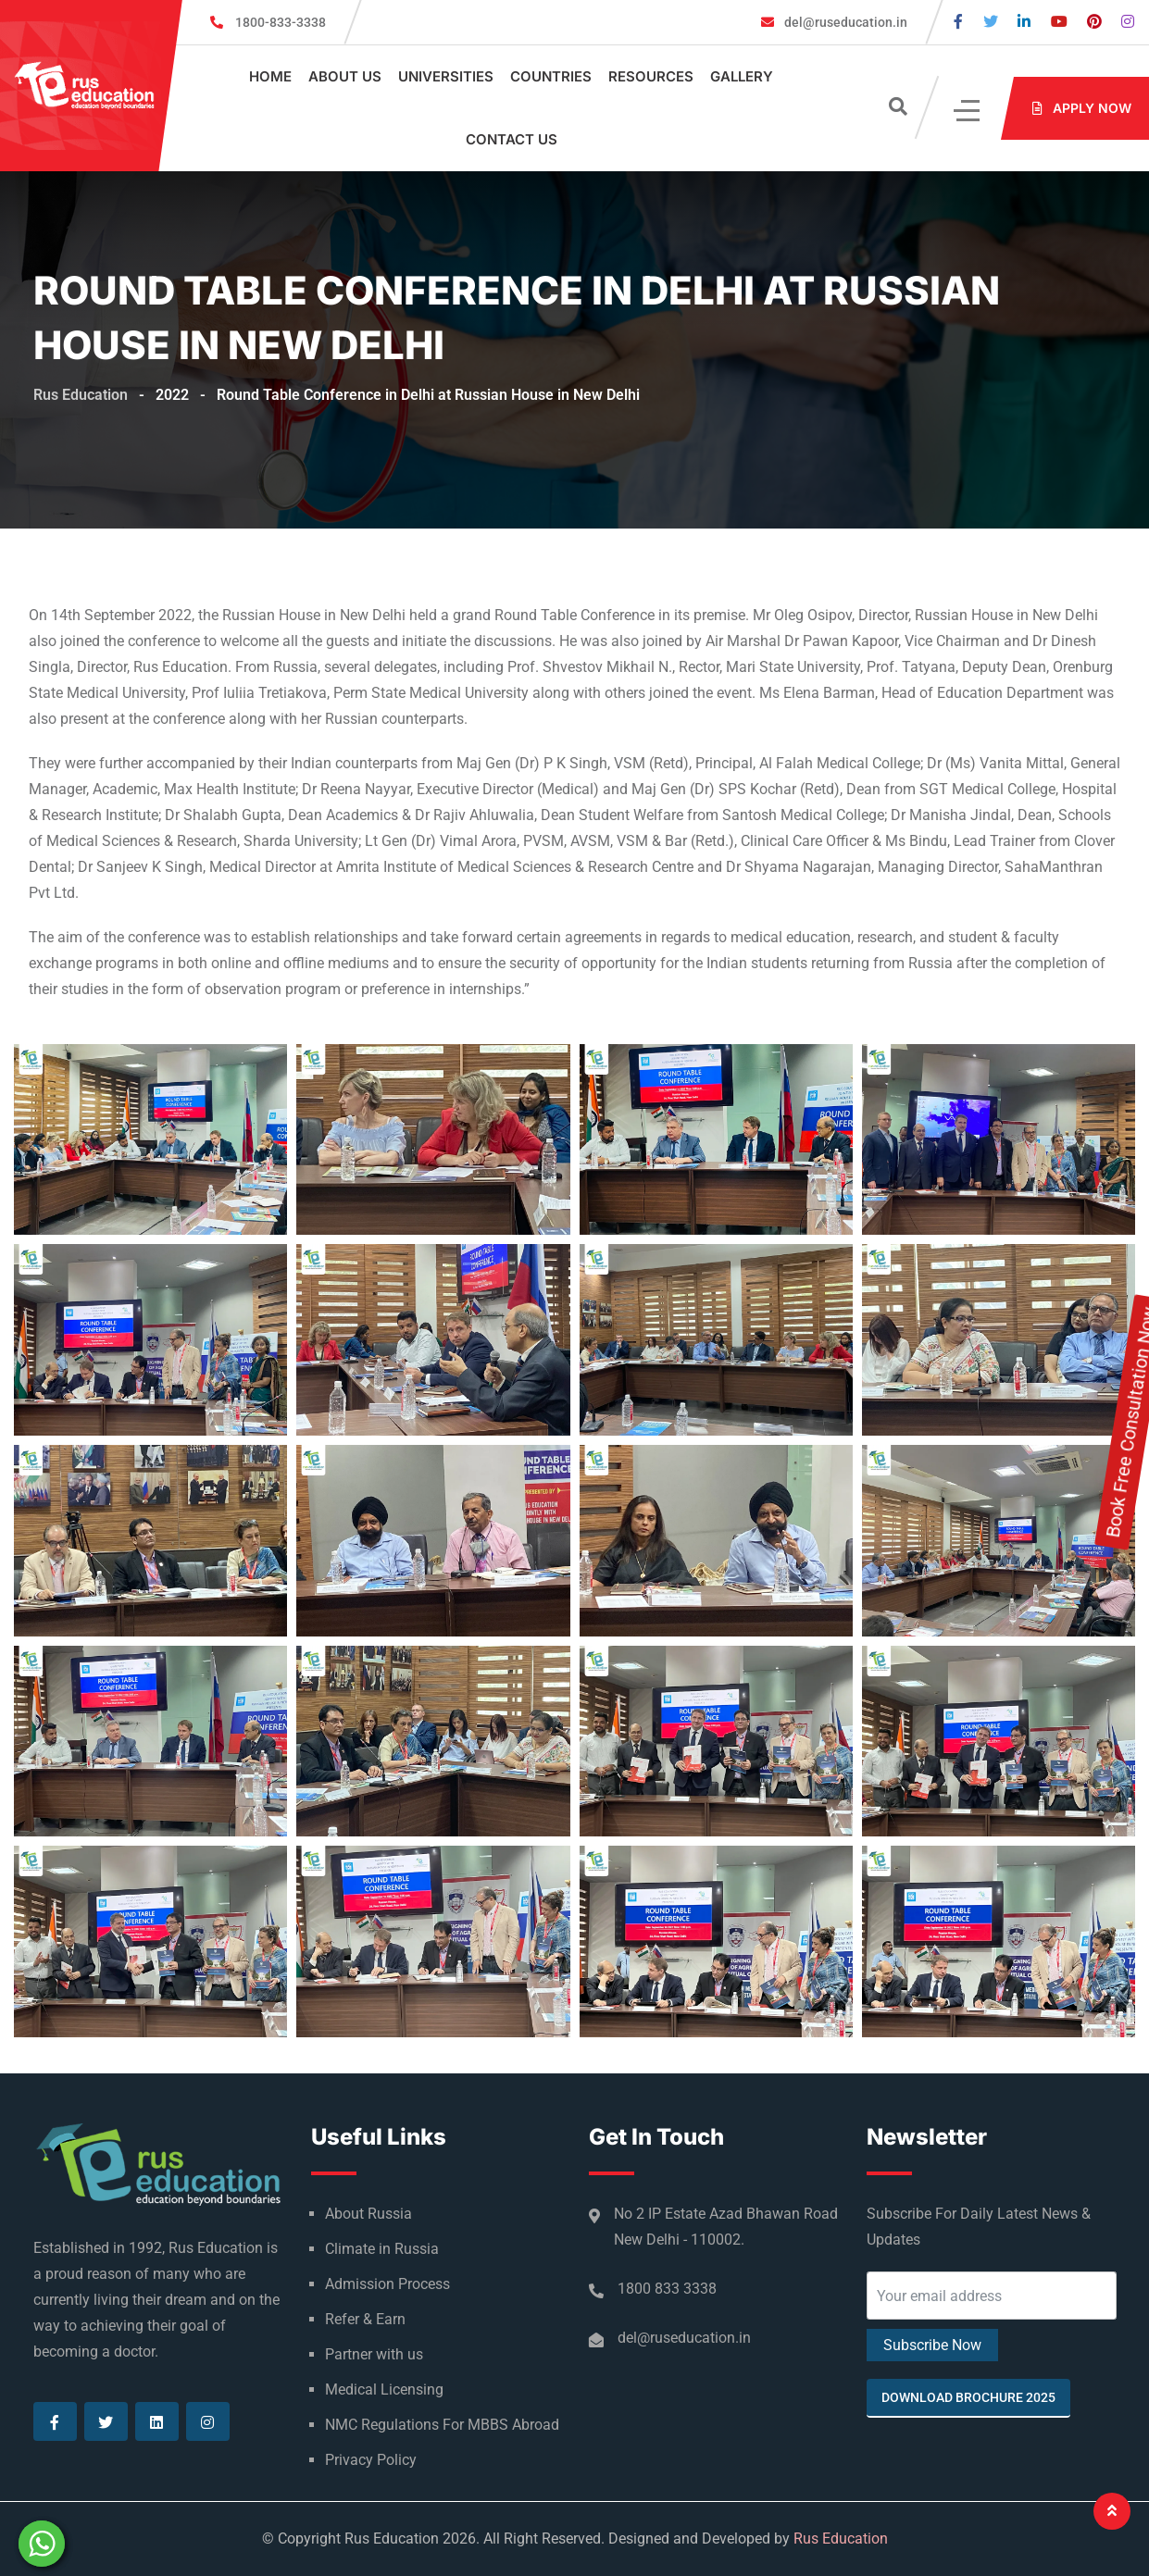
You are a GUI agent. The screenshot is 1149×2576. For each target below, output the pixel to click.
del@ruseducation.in (844, 22)
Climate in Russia (382, 2249)
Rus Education (840, 2538)
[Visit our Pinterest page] (1094, 22)
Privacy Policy (371, 2460)
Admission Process (387, 2284)
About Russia (368, 2213)
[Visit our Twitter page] (990, 22)
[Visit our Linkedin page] (1024, 22)
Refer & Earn (365, 2319)
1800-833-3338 (280, 22)
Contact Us (511, 139)
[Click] (968, 108)
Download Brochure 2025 (968, 2397)
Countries (551, 76)
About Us (344, 76)
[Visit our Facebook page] (958, 22)
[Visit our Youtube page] (1059, 22)
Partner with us (374, 2354)
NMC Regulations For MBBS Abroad (442, 2424)
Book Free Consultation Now (1131, 1305)
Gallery (741, 76)
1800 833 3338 (667, 2288)
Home (270, 76)
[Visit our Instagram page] (1127, 22)
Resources (650, 76)
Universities (445, 76)
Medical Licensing (384, 2389)
